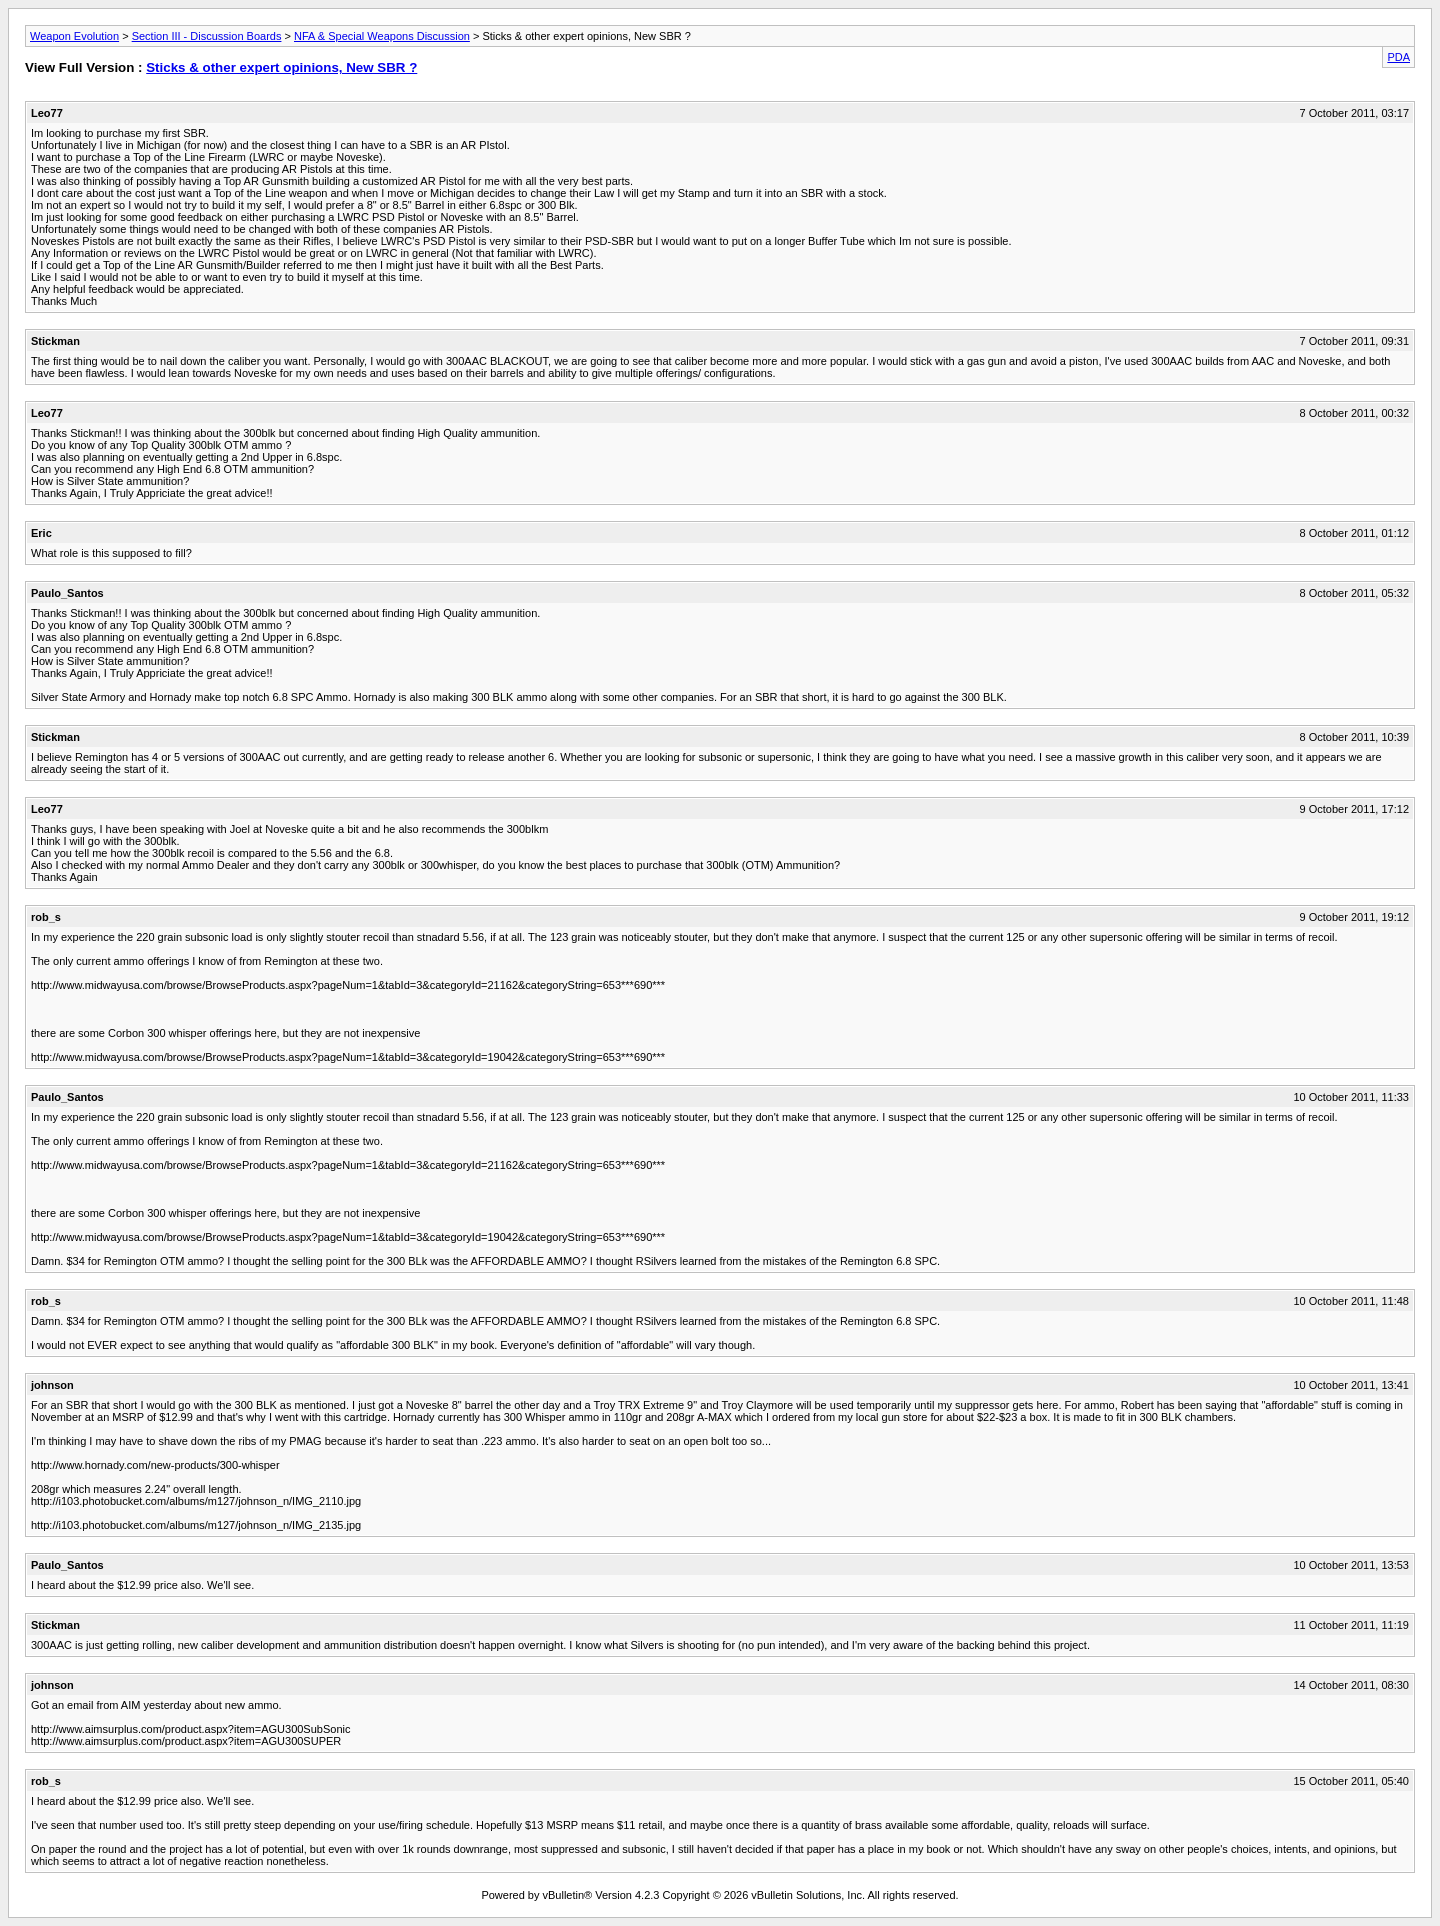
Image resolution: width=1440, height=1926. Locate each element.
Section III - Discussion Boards (207, 36)
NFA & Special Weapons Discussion (382, 36)
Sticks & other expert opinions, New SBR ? (281, 67)
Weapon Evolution (74, 36)
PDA (1398, 57)
